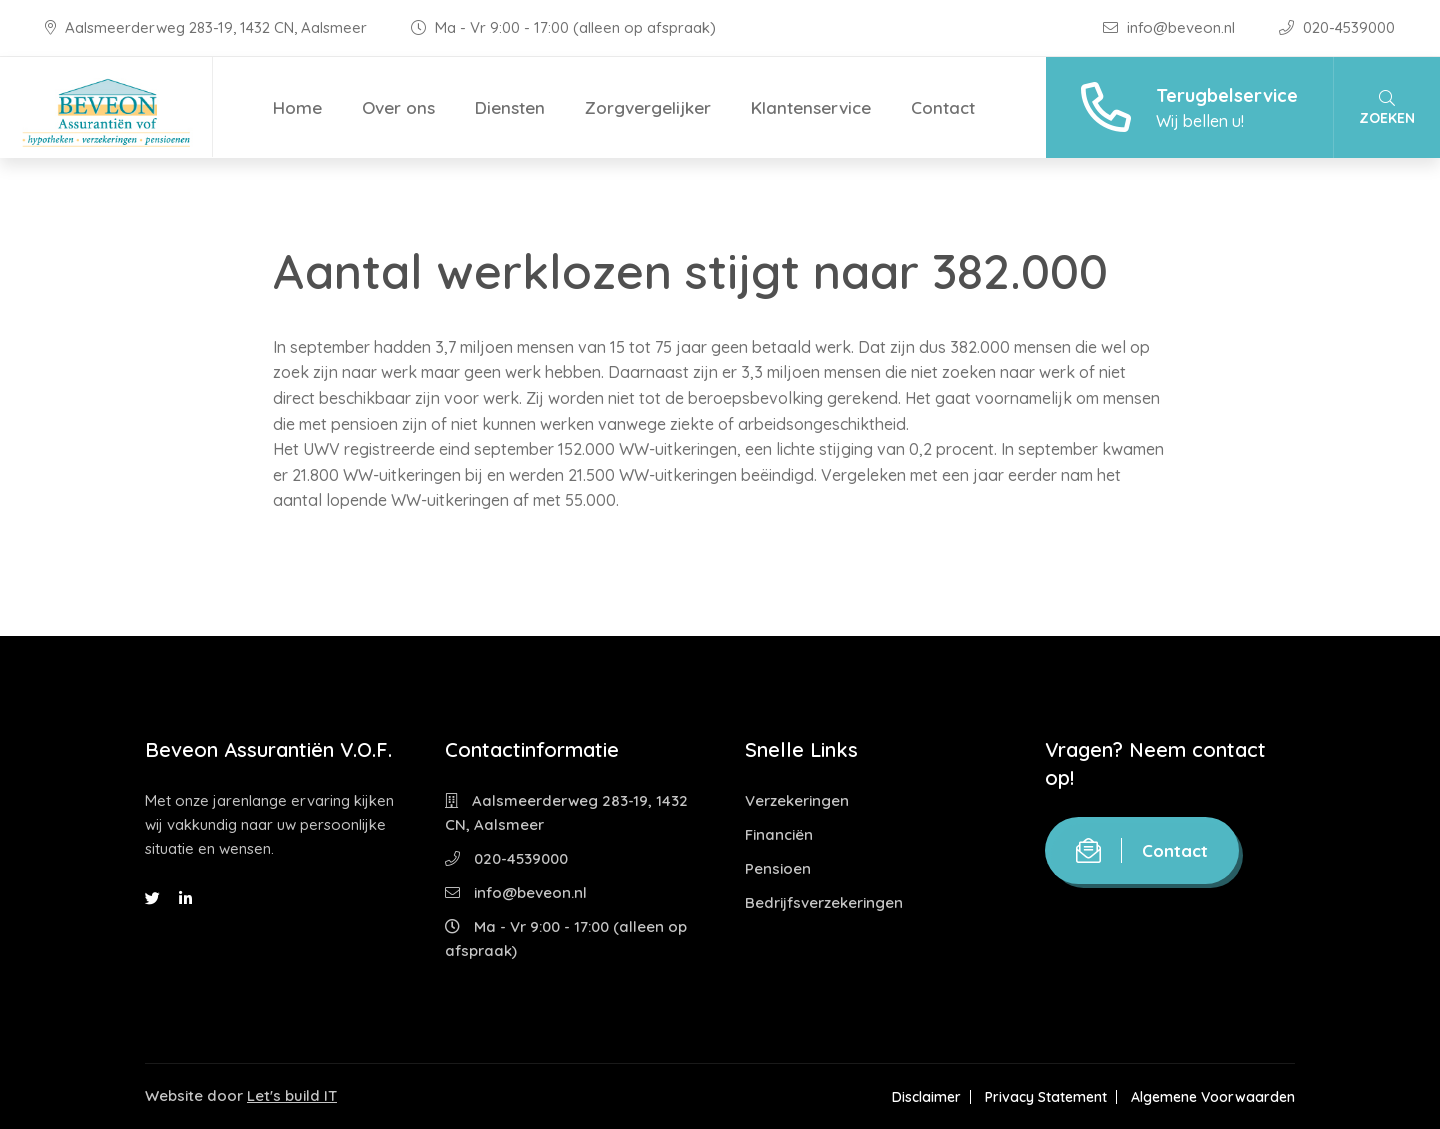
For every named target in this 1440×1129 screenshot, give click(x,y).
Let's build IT (292, 1095)
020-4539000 (1337, 27)
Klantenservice (811, 107)
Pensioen (778, 868)
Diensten (510, 107)
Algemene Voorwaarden (1213, 1097)
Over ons (398, 107)
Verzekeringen (797, 800)
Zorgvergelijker (648, 107)
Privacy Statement (1046, 1097)
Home (297, 107)
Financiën (779, 834)
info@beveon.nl (1171, 27)
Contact (943, 107)
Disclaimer (926, 1097)
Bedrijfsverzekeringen (824, 902)
